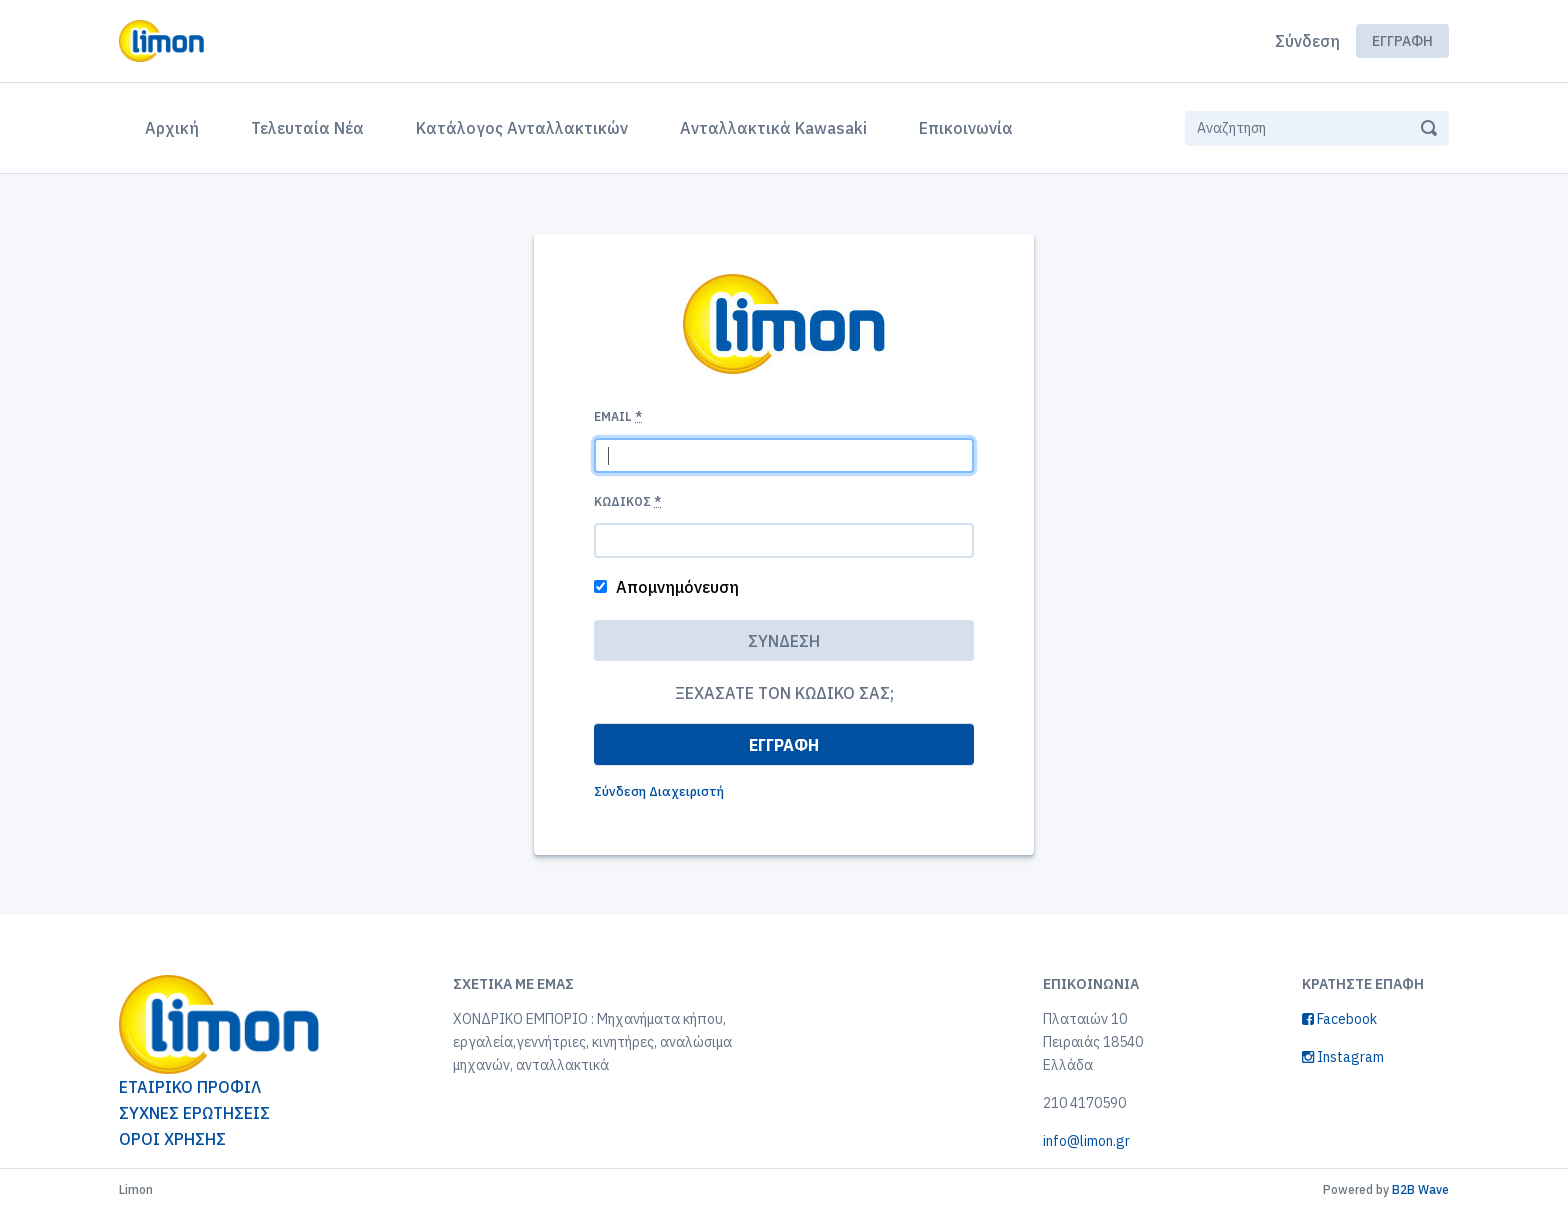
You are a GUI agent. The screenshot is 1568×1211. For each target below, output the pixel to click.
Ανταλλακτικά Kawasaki (773, 128)
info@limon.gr (1086, 1141)
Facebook (1339, 1019)
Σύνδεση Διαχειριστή (659, 791)
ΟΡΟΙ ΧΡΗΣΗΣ (172, 1139)
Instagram (1343, 1057)
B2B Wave (1420, 1189)
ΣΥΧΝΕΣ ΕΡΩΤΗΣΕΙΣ (194, 1113)
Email (618, 416)
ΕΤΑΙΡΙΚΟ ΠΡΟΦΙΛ (190, 1087)
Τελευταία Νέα (307, 128)
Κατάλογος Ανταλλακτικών (522, 128)
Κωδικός (627, 501)
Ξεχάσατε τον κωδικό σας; (784, 693)
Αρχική (176, 126)
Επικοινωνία (966, 128)
